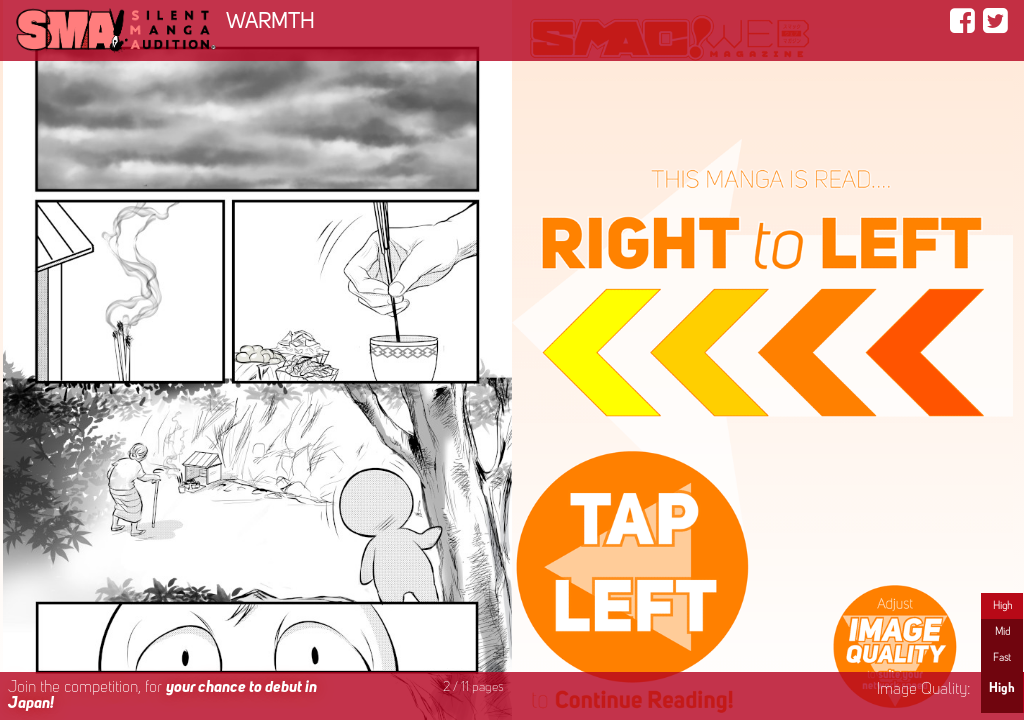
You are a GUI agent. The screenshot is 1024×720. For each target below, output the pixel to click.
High (1002, 606)
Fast (1002, 658)
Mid (1002, 632)
